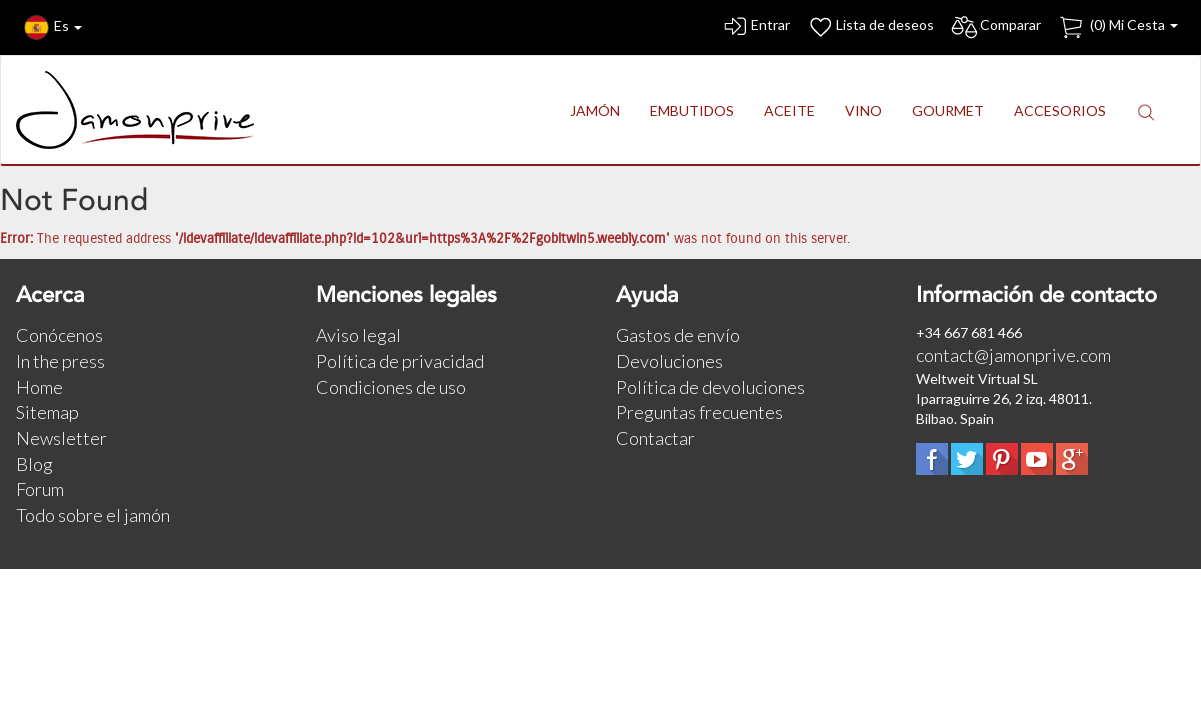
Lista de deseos (870, 27)
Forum (40, 489)
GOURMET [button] (948, 110)
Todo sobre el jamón (93, 515)
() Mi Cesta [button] (1117, 27)
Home (39, 387)
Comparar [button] (995, 27)
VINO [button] (863, 110)
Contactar (655, 438)
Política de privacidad (400, 361)
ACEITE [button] (789, 110)
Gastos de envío (678, 335)
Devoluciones (669, 361)
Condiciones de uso (391, 387)
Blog (34, 464)
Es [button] (53, 27)
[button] (1146, 111)
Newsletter (61, 438)
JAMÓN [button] (595, 110)
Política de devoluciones (710, 387)
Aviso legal (358, 335)
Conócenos (59, 335)
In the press (60, 361)
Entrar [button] (755, 27)
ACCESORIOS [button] (1060, 110)
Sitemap (47, 412)
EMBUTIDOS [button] (692, 110)
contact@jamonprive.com (1013, 355)
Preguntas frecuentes (699, 412)
